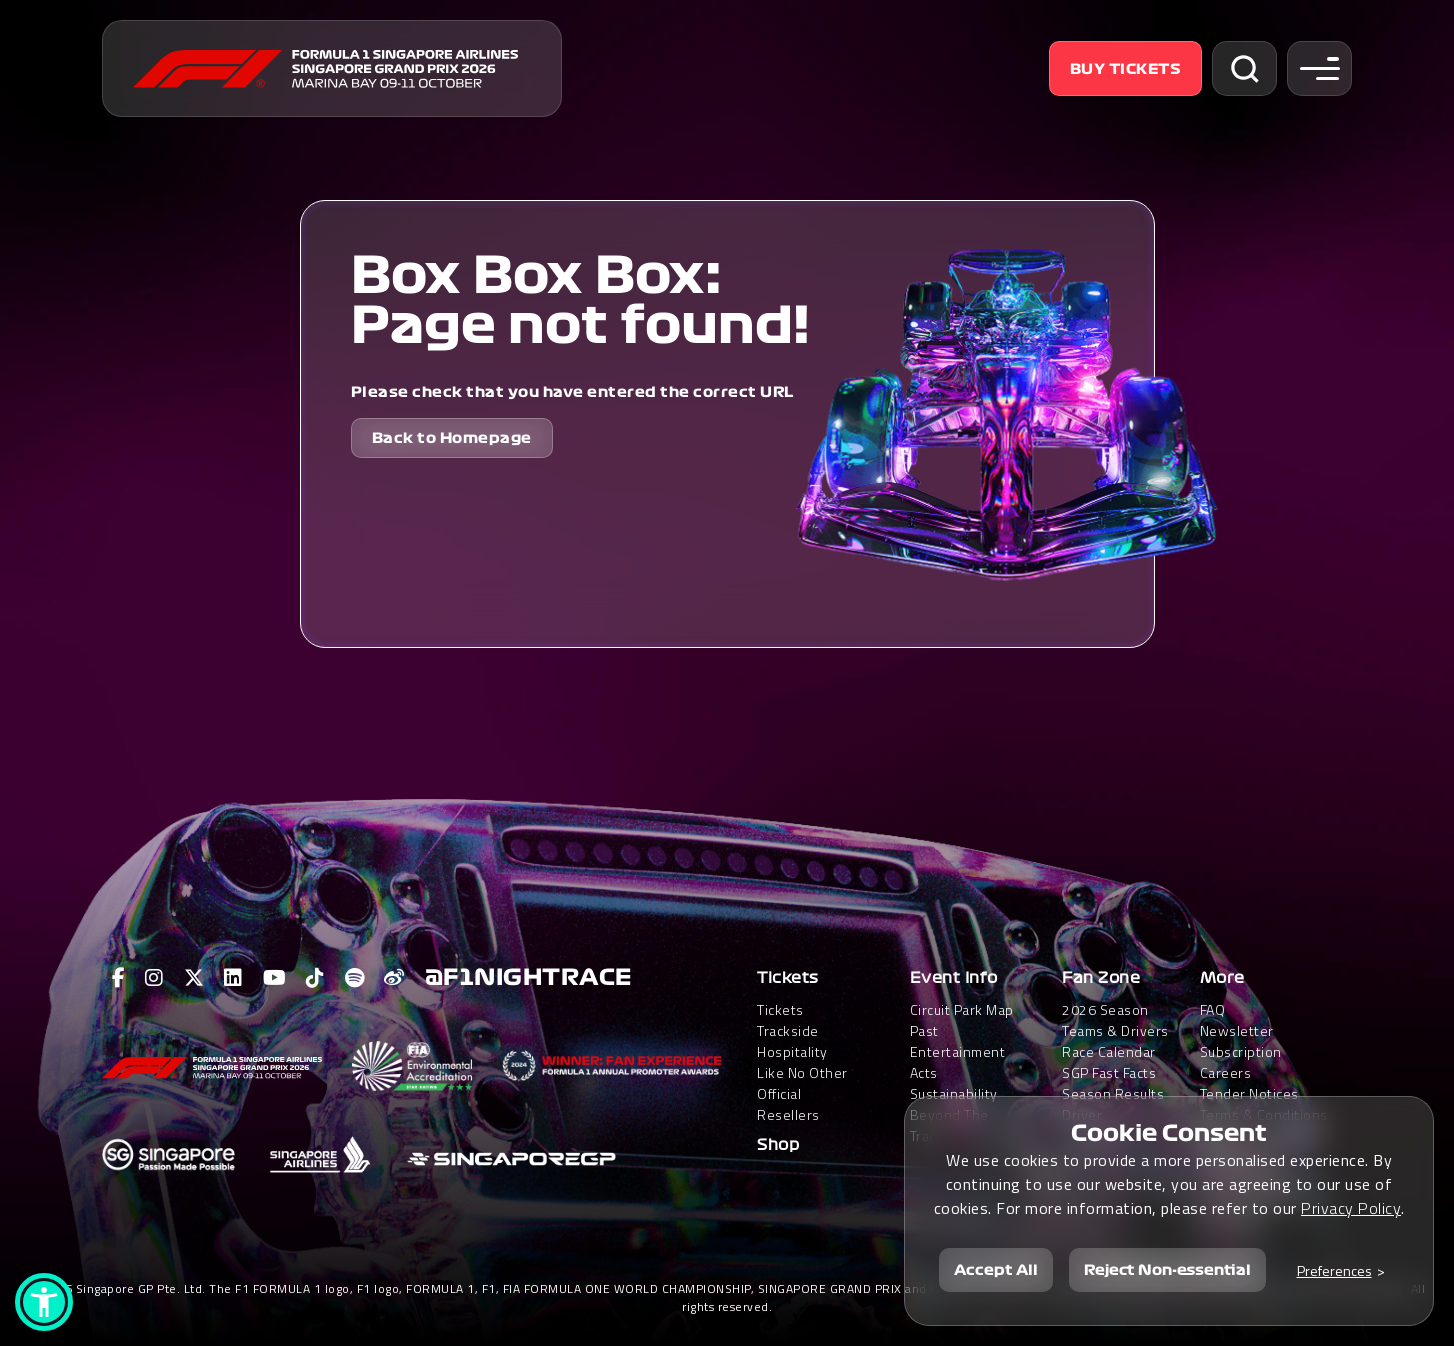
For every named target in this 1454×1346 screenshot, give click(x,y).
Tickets (788, 978)
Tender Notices (1249, 1093)
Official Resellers (788, 1104)
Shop (778, 1145)
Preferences (1334, 1269)
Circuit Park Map (962, 1009)
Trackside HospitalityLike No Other (802, 1051)
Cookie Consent (1169, 1132)
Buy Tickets (1126, 69)
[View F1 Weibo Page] (394, 978)
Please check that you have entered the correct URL (572, 392)
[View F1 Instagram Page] (154, 978)
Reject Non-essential (1167, 1269)
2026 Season (1105, 1009)
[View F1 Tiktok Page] (315, 978)
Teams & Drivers (1115, 1030)
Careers (1226, 1072)
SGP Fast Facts (1109, 1072)
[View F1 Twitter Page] (194, 978)
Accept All (996, 1269)
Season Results (1113, 1093)
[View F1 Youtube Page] (275, 978)
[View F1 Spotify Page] (355, 978)
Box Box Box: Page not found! (580, 301)
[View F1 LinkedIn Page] (233, 978)
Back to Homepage (452, 438)
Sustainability (954, 1093)
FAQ (1213, 1009)
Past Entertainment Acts (958, 1051)
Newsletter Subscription (1241, 1041)
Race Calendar (1109, 1051)
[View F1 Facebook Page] (119, 978)
